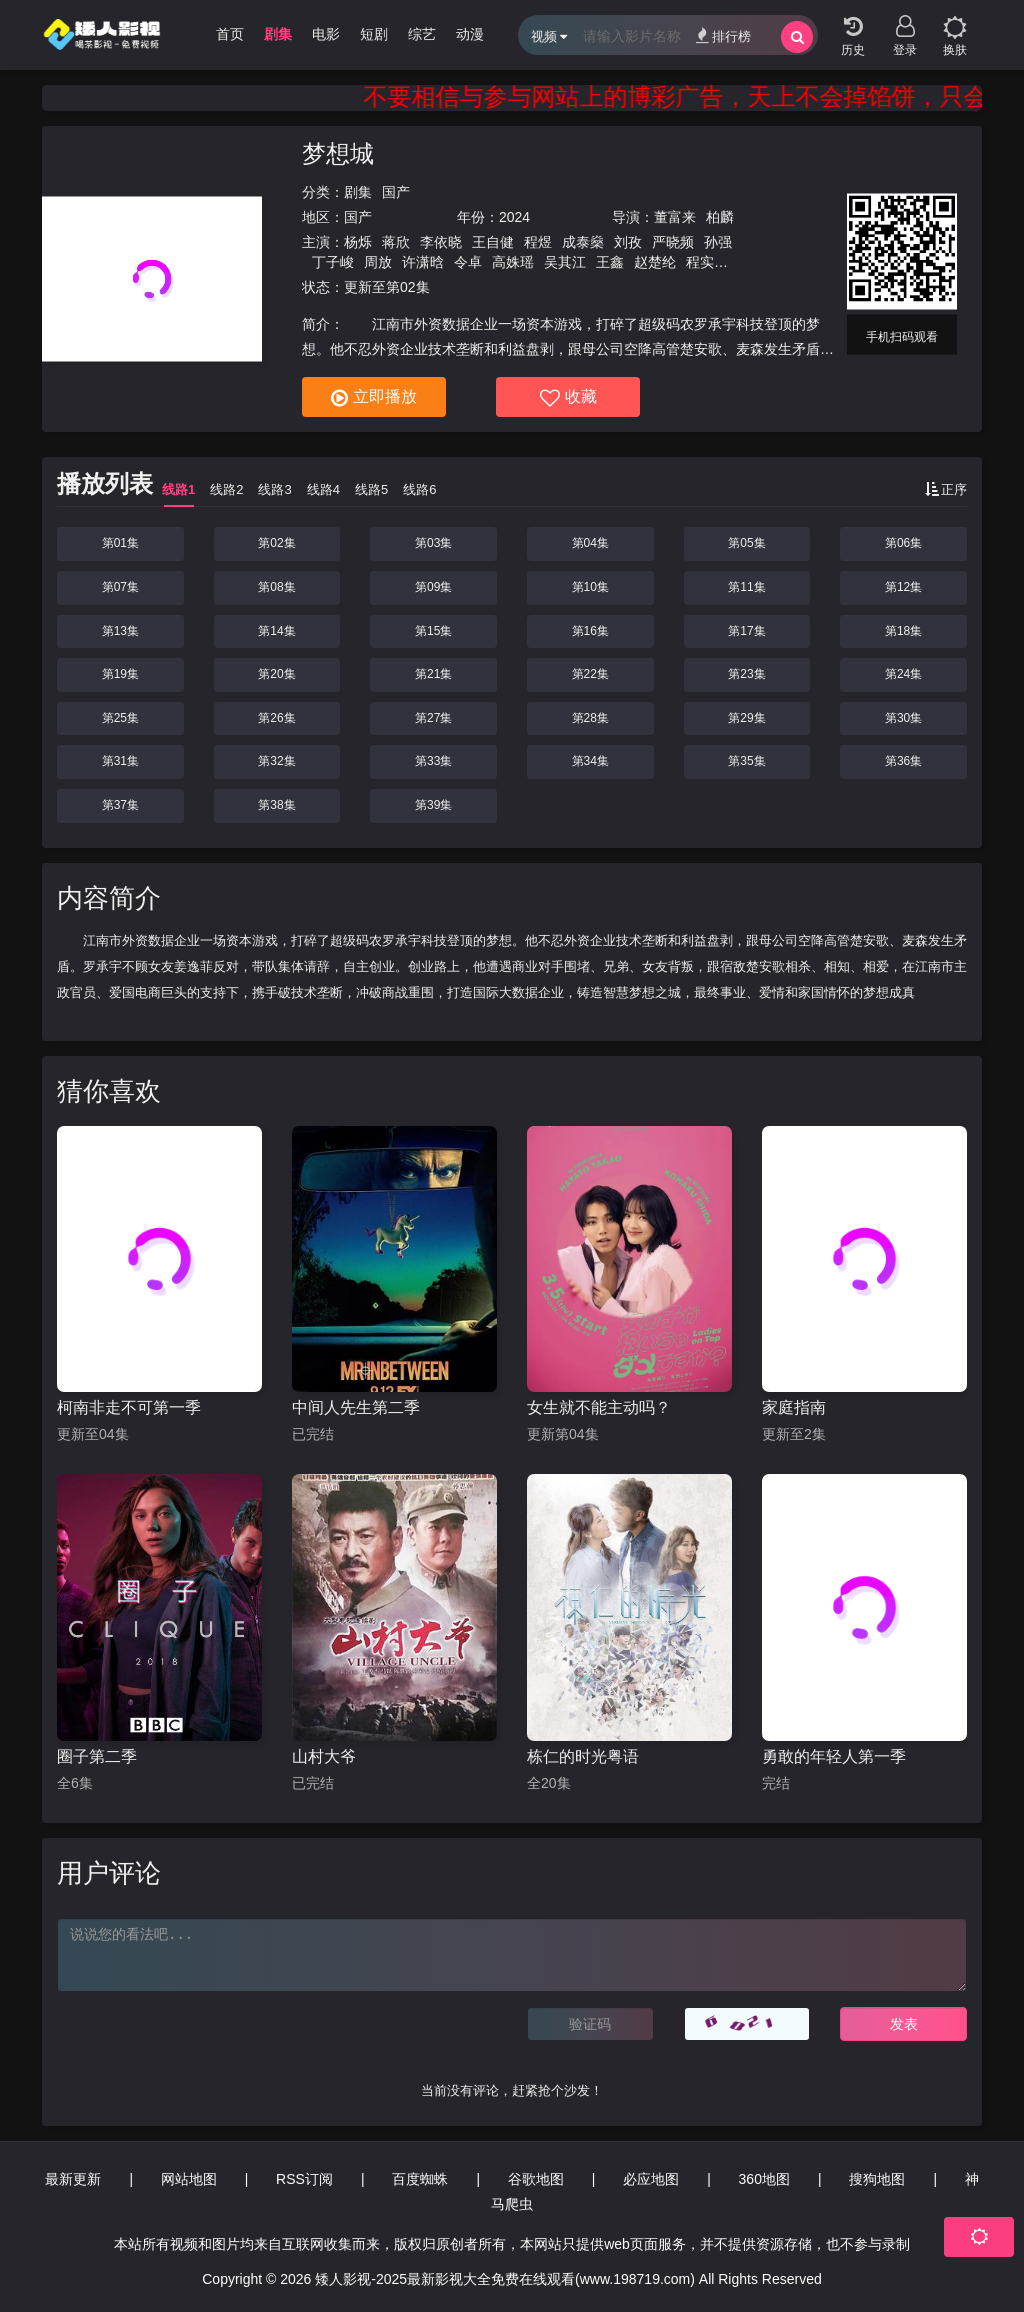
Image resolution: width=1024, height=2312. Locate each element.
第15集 (433, 631)
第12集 (903, 587)
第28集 (590, 718)
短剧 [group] (374, 34)
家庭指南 (794, 1407)
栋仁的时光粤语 (583, 1756)
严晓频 (673, 242)
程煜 (538, 242)
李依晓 (441, 242)
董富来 (675, 217)
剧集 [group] (278, 34)
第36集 (903, 761)
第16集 (590, 631)
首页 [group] (230, 34)
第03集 (433, 543)
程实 (700, 262)
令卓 (468, 262)
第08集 (276, 587)
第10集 (590, 587)
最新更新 (73, 2179)
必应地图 (651, 2179)
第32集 (276, 761)
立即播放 (374, 398)
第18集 (903, 631)
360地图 (764, 2179)
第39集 (433, 805)
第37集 (120, 805)
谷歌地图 (536, 2179)
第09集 (433, 587)
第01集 (120, 543)
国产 (396, 192)
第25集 (120, 718)
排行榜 (723, 35)
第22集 (590, 674)
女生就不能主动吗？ (599, 1407)
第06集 (903, 543)
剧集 (358, 192)
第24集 (903, 674)
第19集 (120, 674)
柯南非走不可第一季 (129, 1407)
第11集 (746, 587)
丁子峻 (333, 262)
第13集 (120, 631)
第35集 (746, 761)
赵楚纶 (655, 262)
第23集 (746, 674)
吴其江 (565, 262)
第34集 (590, 761)
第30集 (903, 718)
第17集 (746, 631)
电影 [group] (326, 34)
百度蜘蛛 (420, 2179)
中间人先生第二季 (356, 1407)
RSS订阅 (304, 2179)
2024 (514, 217)
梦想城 (338, 153)
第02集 (276, 543)
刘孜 (628, 242)
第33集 (433, 761)
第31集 (120, 761)
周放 (378, 262)
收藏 (568, 398)
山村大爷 (324, 1756)
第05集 (746, 543)
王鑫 (610, 262)
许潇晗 (423, 262)
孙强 (718, 242)
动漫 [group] (470, 34)
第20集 (276, 674)
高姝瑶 (513, 262)
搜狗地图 (877, 2179)
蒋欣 (396, 242)
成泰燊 (583, 242)
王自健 (493, 242)
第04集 (590, 543)
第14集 (276, 631)
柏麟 (720, 217)
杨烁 (358, 242)
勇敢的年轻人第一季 (834, 1756)
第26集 (276, 718)
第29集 (746, 718)
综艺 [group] (422, 34)
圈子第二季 (97, 1756)
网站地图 (189, 2179)
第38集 (276, 805)
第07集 (120, 587)
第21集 (433, 674)
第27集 (433, 718)
